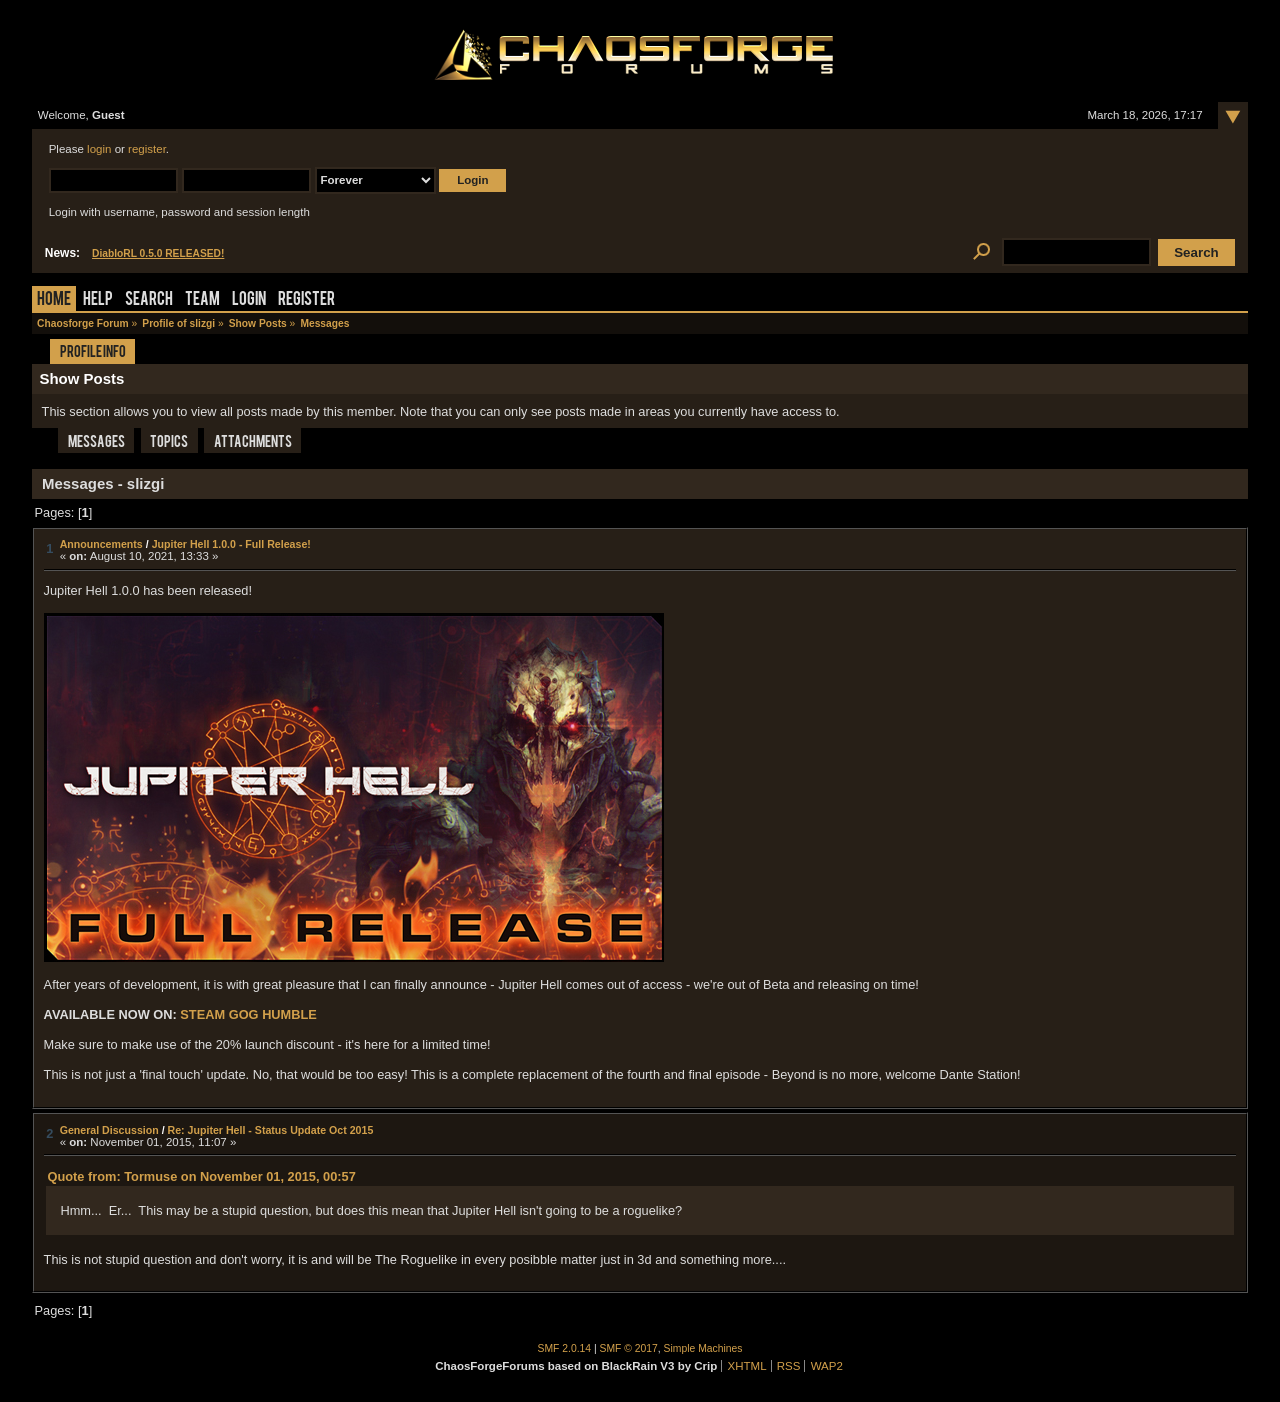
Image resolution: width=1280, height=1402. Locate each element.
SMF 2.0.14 (565, 1348)
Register (306, 300)
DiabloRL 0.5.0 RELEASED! (158, 253)
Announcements (101, 544)
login (99, 149)
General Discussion (109, 1130)
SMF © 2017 (629, 1348)
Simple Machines (703, 1348)
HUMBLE (289, 1014)
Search (149, 300)
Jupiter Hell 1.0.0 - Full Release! (231, 544)
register (147, 149)
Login (249, 300)
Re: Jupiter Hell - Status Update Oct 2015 (271, 1130)
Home (54, 300)
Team (202, 300)
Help (98, 300)
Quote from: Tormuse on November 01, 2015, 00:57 (201, 1176)
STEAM (202, 1014)
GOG (244, 1014)
